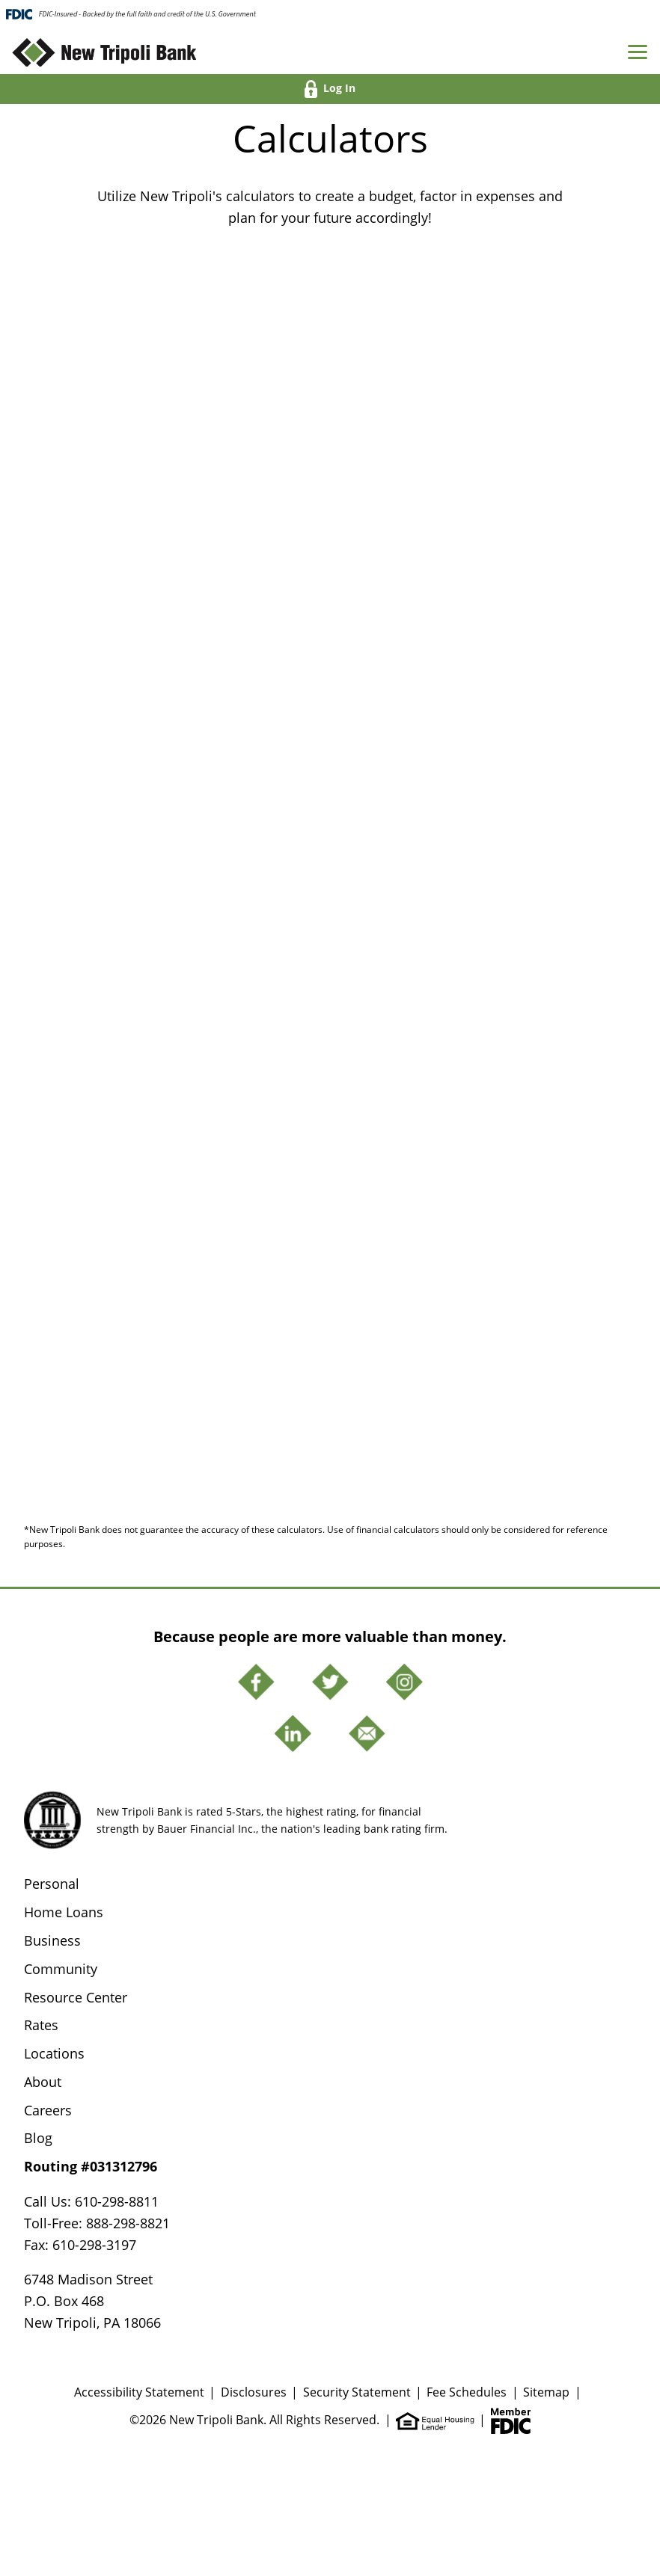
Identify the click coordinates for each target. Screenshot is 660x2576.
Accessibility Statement (139, 2392)
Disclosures (254, 2392)
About (42, 2082)
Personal (51, 1884)
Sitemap (546, 2392)
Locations (54, 2053)
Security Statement (357, 2392)
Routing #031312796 (90, 2166)
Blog (38, 2138)
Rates (41, 2025)
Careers (48, 2110)
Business (52, 1940)
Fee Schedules (467, 2392)
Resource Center (75, 1997)
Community (60, 1969)
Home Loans (63, 1912)
